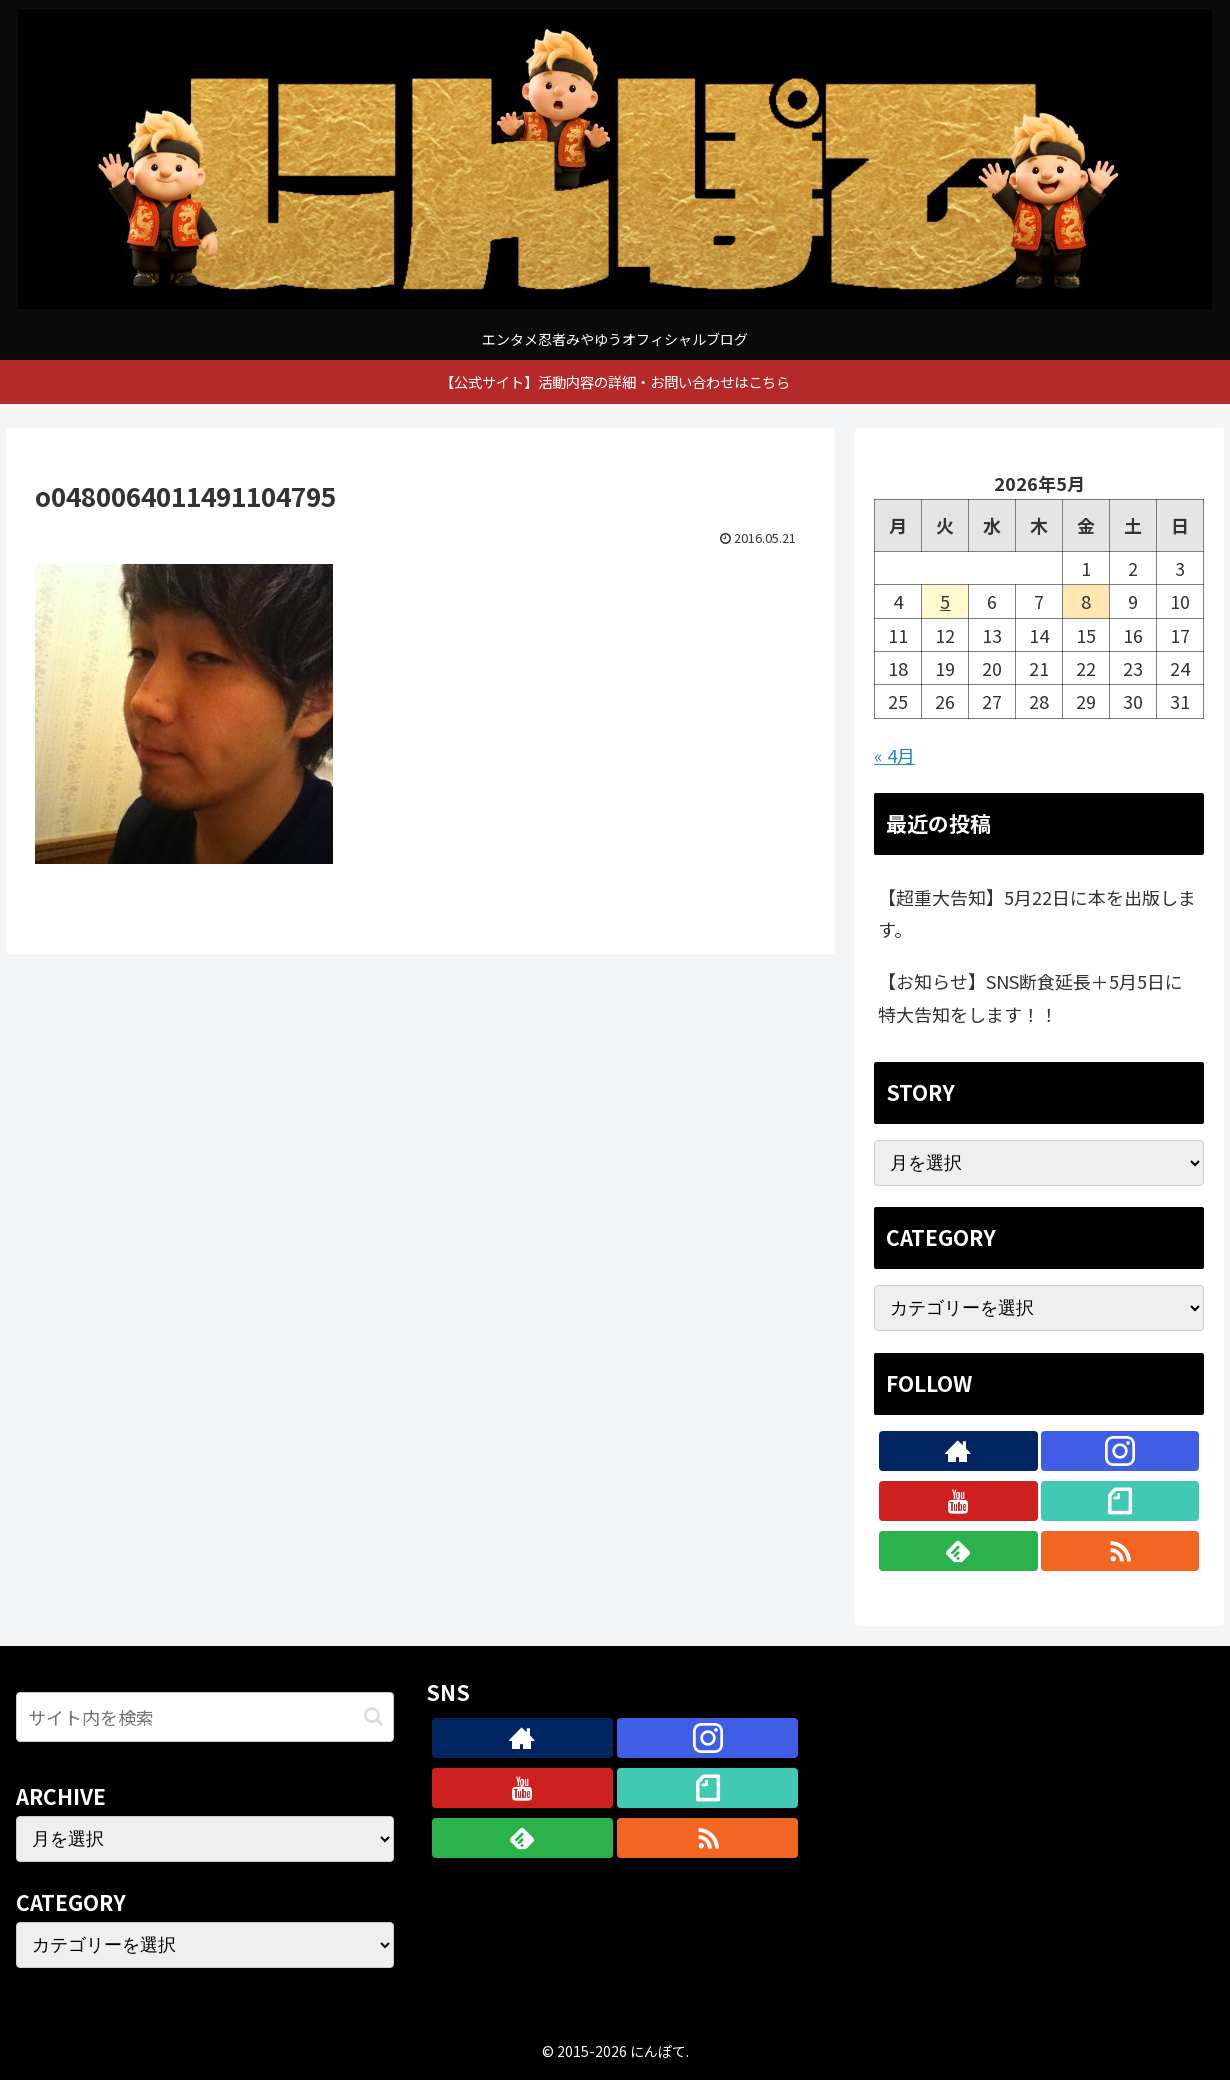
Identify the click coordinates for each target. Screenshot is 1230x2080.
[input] (205, 1717)
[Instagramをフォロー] (1120, 1451)
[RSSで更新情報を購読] (1120, 1551)
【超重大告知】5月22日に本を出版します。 (1037, 913)
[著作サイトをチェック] (958, 1451)
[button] (373, 1716)
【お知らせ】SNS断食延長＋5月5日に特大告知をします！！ (1030, 997)
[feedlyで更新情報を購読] (958, 1551)
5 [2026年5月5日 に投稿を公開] (945, 601)
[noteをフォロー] (1120, 1501)
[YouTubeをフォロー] (958, 1501)
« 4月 (894, 755)
